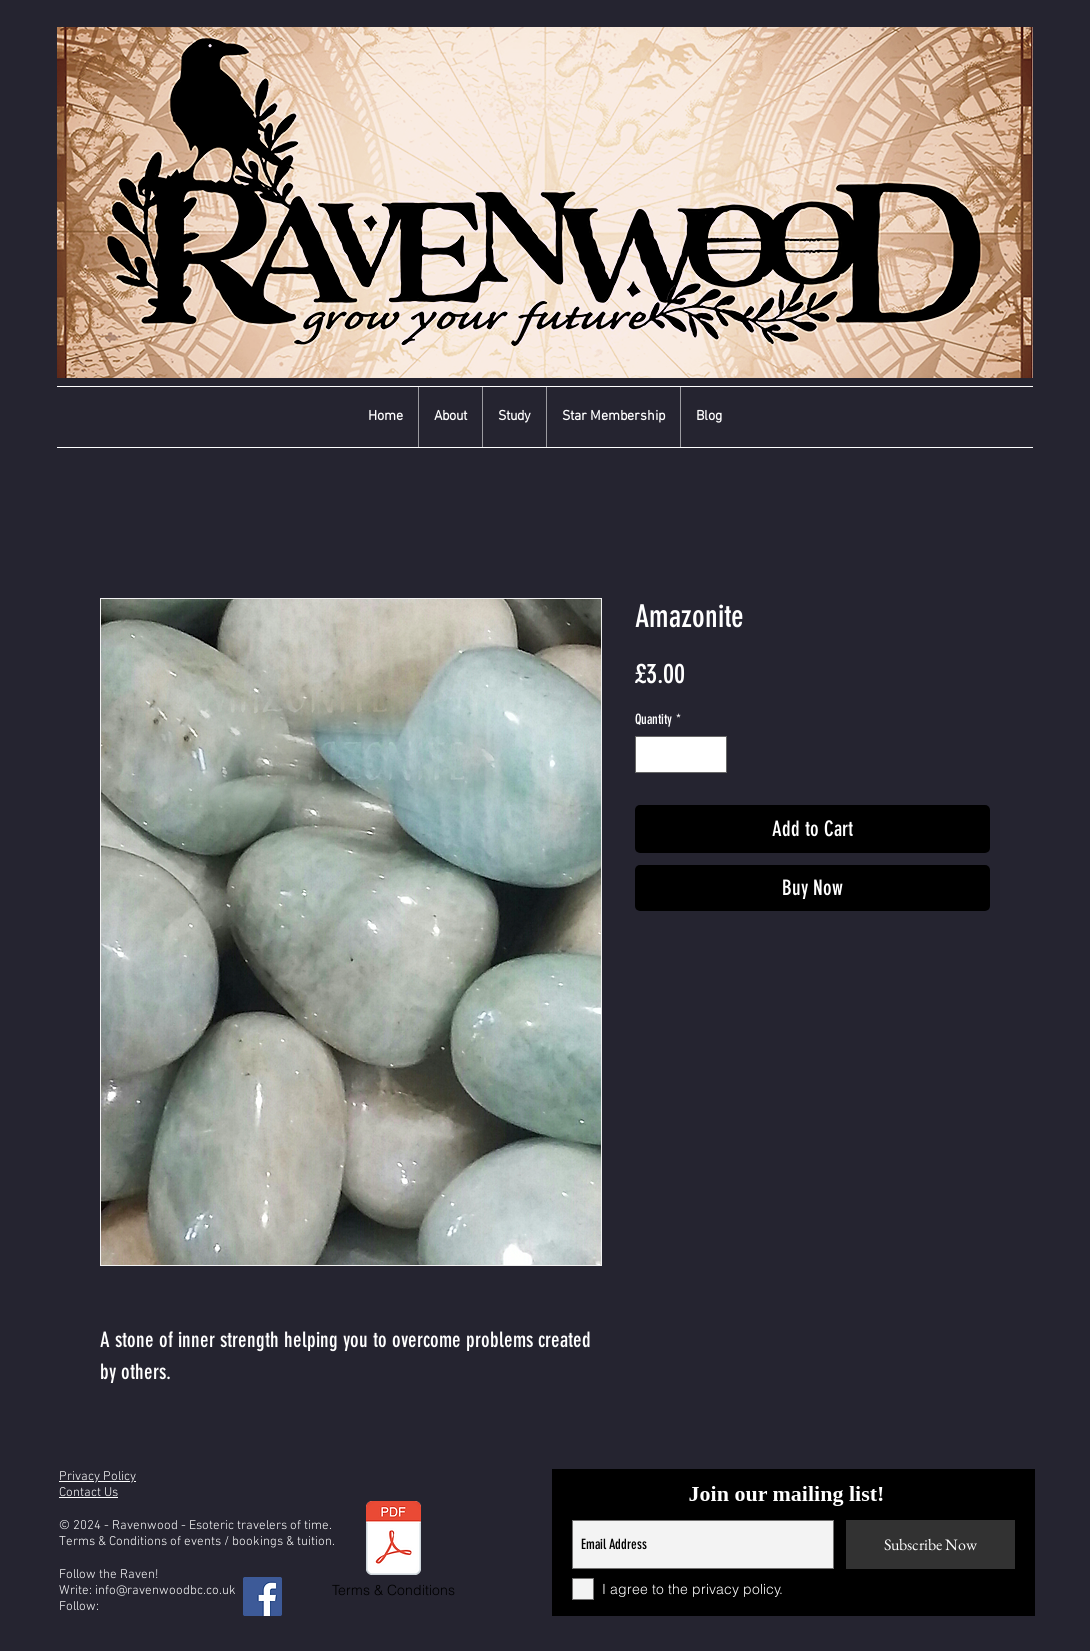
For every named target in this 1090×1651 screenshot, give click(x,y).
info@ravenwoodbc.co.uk (165, 1591)
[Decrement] (650, 754)
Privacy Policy (97, 1477)
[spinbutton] (681, 754)
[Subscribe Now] (930, 1544)
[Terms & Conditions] (393, 1550)
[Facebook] (262, 1596)
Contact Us (88, 1493)
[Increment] (711, 754)
